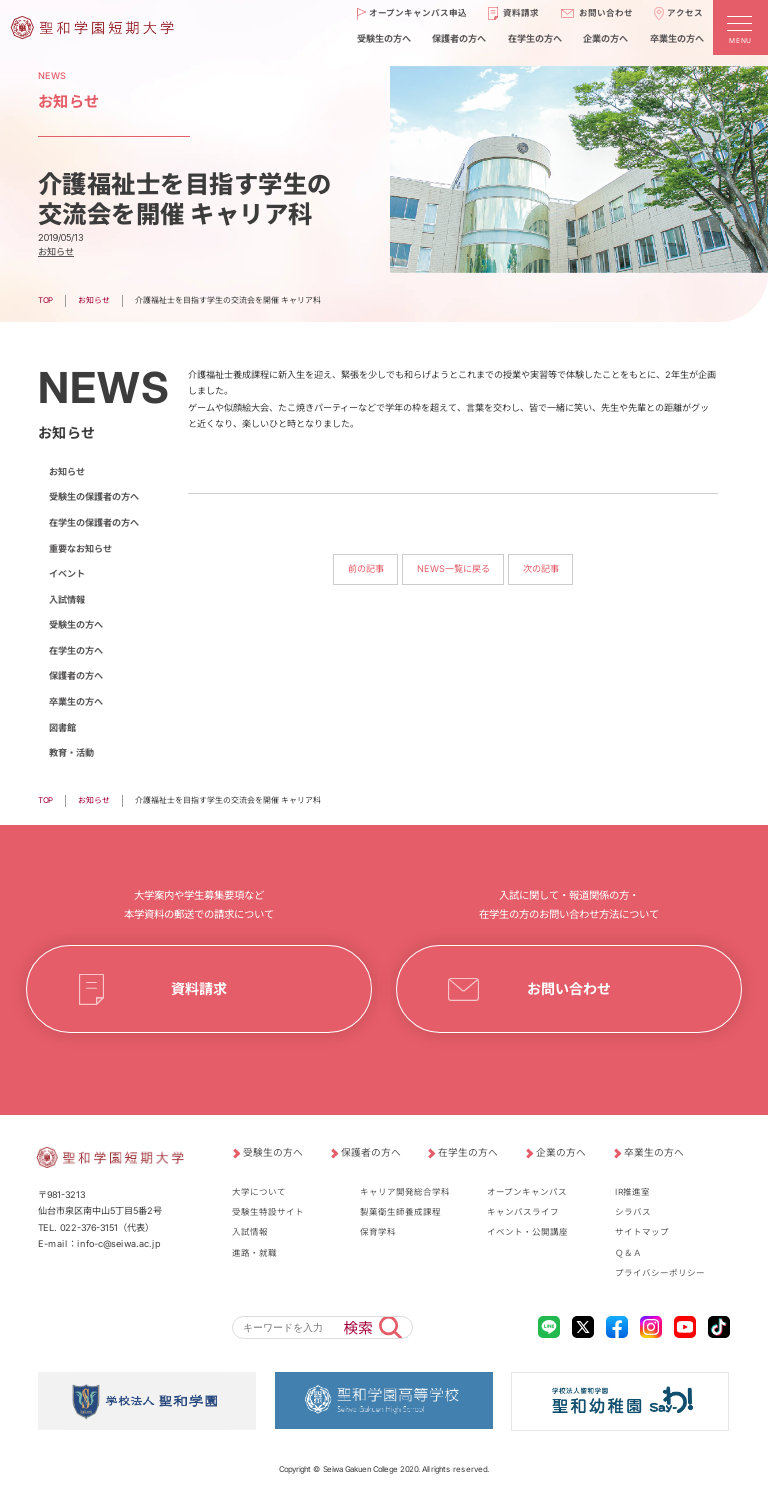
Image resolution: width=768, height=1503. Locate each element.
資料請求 (199, 988)
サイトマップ (642, 1232)
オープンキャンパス (527, 1192)
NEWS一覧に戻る (453, 569)
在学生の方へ (76, 650)
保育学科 (378, 1232)
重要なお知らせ (80, 548)
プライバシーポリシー (660, 1273)
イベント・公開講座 (527, 1232)
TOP (45, 300)
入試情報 (67, 599)
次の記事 (541, 569)
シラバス (633, 1212)
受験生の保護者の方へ (94, 496)
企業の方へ (561, 1151)
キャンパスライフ (523, 1212)
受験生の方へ (76, 624)
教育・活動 (71, 752)
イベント (67, 573)
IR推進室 (632, 1192)
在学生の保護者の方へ (94, 522)
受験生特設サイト (268, 1212)
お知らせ (56, 251)
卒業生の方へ (76, 701)
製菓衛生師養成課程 (400, 1212)
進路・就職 (254, 1253)
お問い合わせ (569, 988)
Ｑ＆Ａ (628, 1253)
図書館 (62, 727)
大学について (259, 1192)
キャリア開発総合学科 (405, 1192)
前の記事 (365, 569)
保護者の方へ (76, 675)
